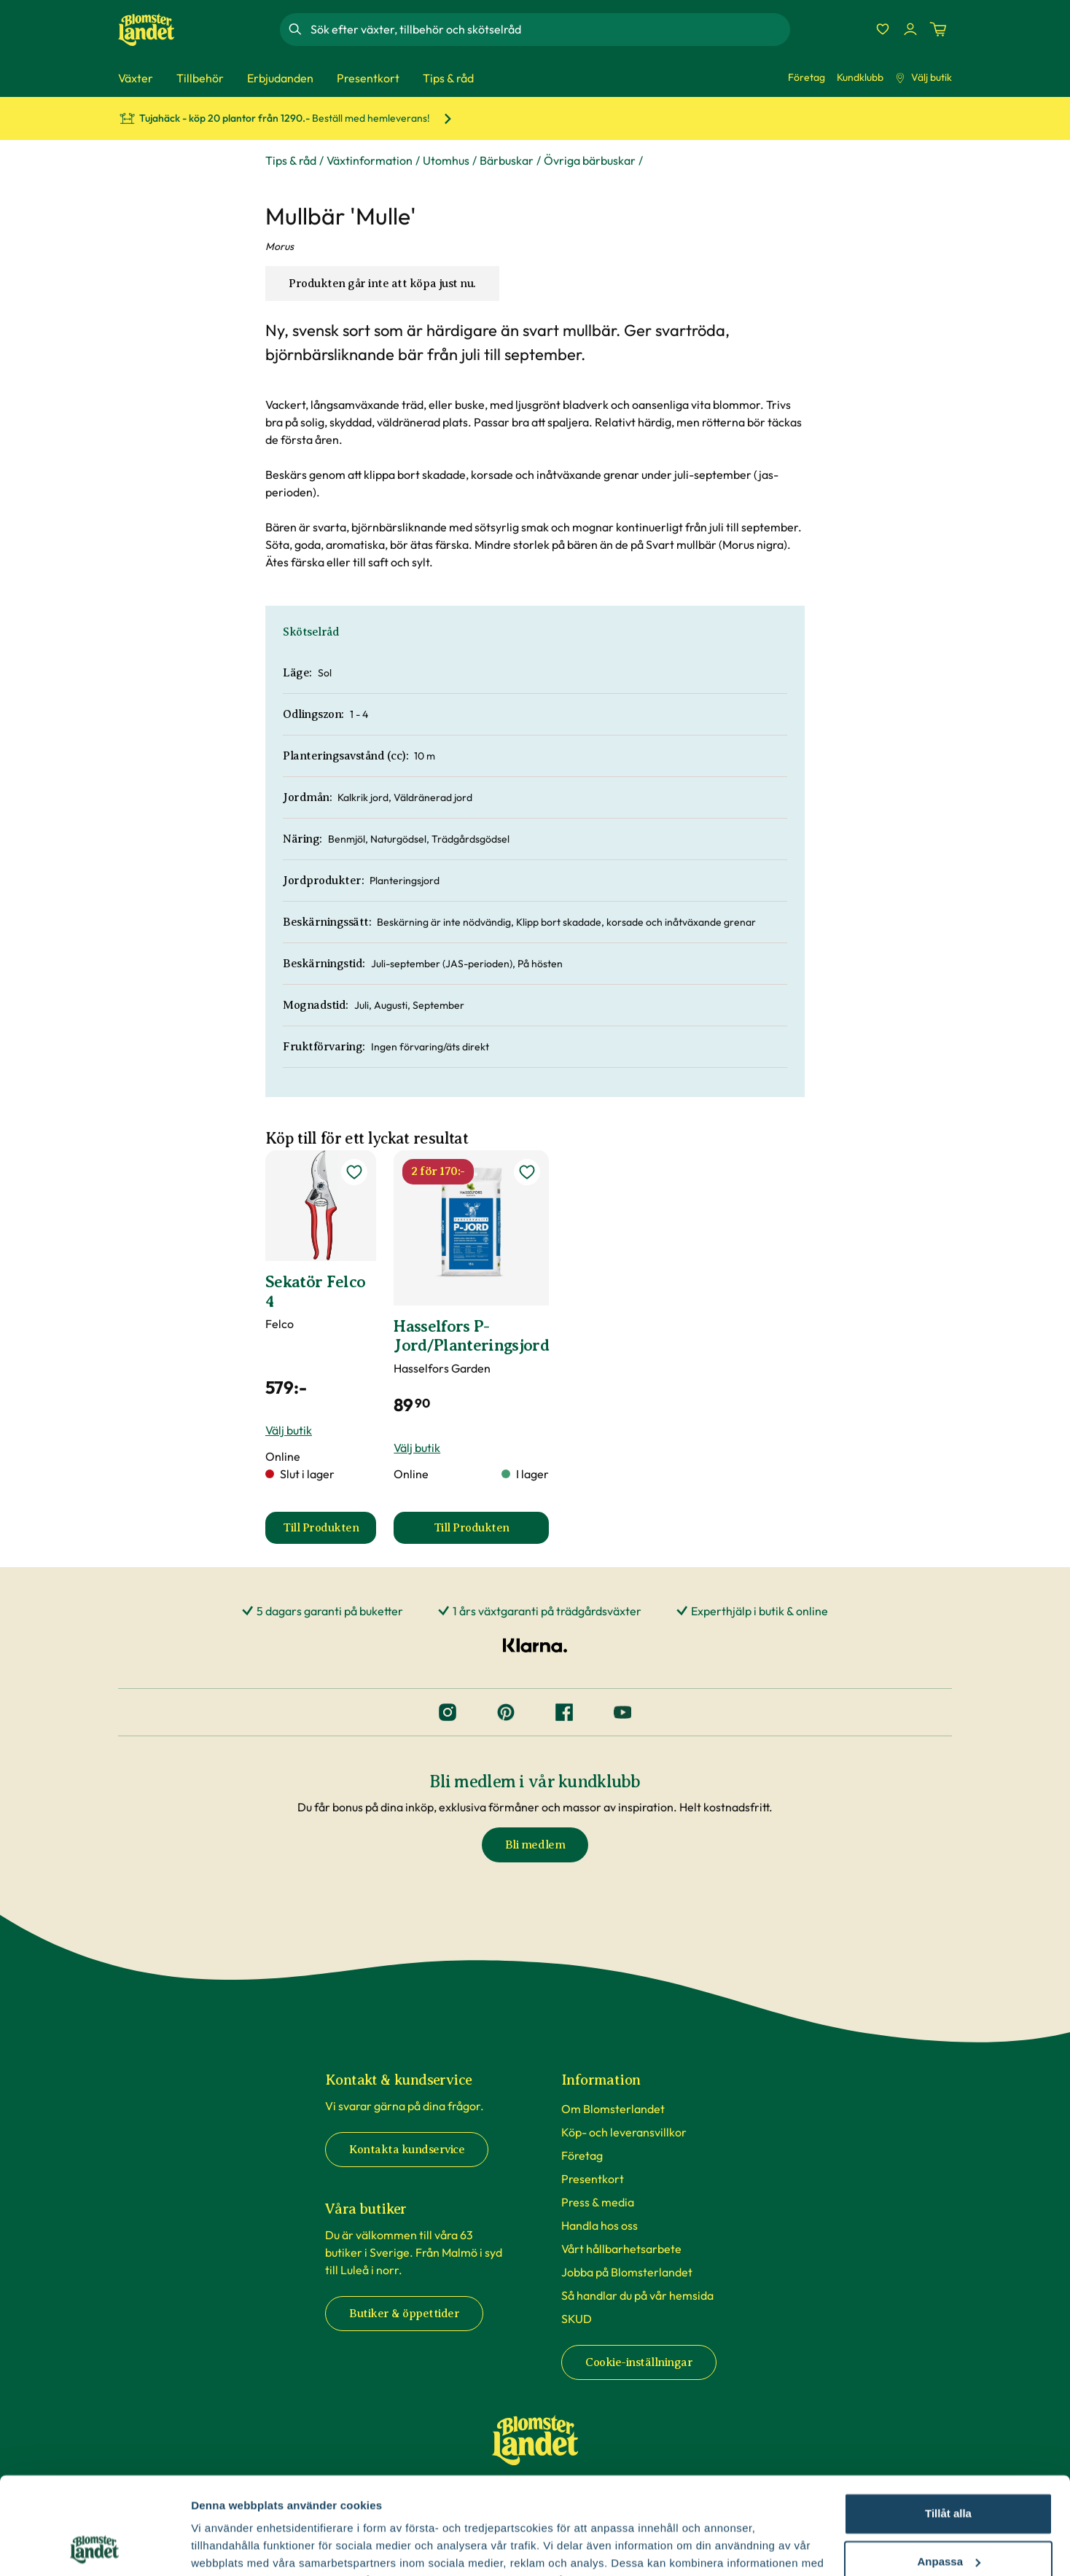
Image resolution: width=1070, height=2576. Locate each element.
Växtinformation (370, 160)
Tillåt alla (948, 2422)
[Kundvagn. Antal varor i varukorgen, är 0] (938, 29)
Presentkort (592, 2178)
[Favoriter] (883, 29)
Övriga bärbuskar (590, 160)
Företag (806, 77)
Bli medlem (535, 1844)
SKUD (576, 2318)
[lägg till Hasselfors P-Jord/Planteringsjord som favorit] (527, 1172)
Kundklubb (860, 77)
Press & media (597, 2202)
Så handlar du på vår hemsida (637, 2295)
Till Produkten (329, 1532)
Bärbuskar (507, 160)
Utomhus (446, 160)
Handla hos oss (599, 2225)
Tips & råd (290, 160)
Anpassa (948, 2470)
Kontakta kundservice (406, 2149)
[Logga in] (910, 29)
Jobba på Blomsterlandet (626, 2272)
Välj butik (923, 77)
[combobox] (549, 29)
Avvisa (948, 2518)
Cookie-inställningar (638, 2362)
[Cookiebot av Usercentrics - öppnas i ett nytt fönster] (94, 2548)
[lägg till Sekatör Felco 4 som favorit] (354, 1172)
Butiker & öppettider (404, 2313)
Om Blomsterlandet (613, 2108)
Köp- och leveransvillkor (624, 2132)
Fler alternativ (227, 2547)
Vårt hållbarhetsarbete (621, 2248)
